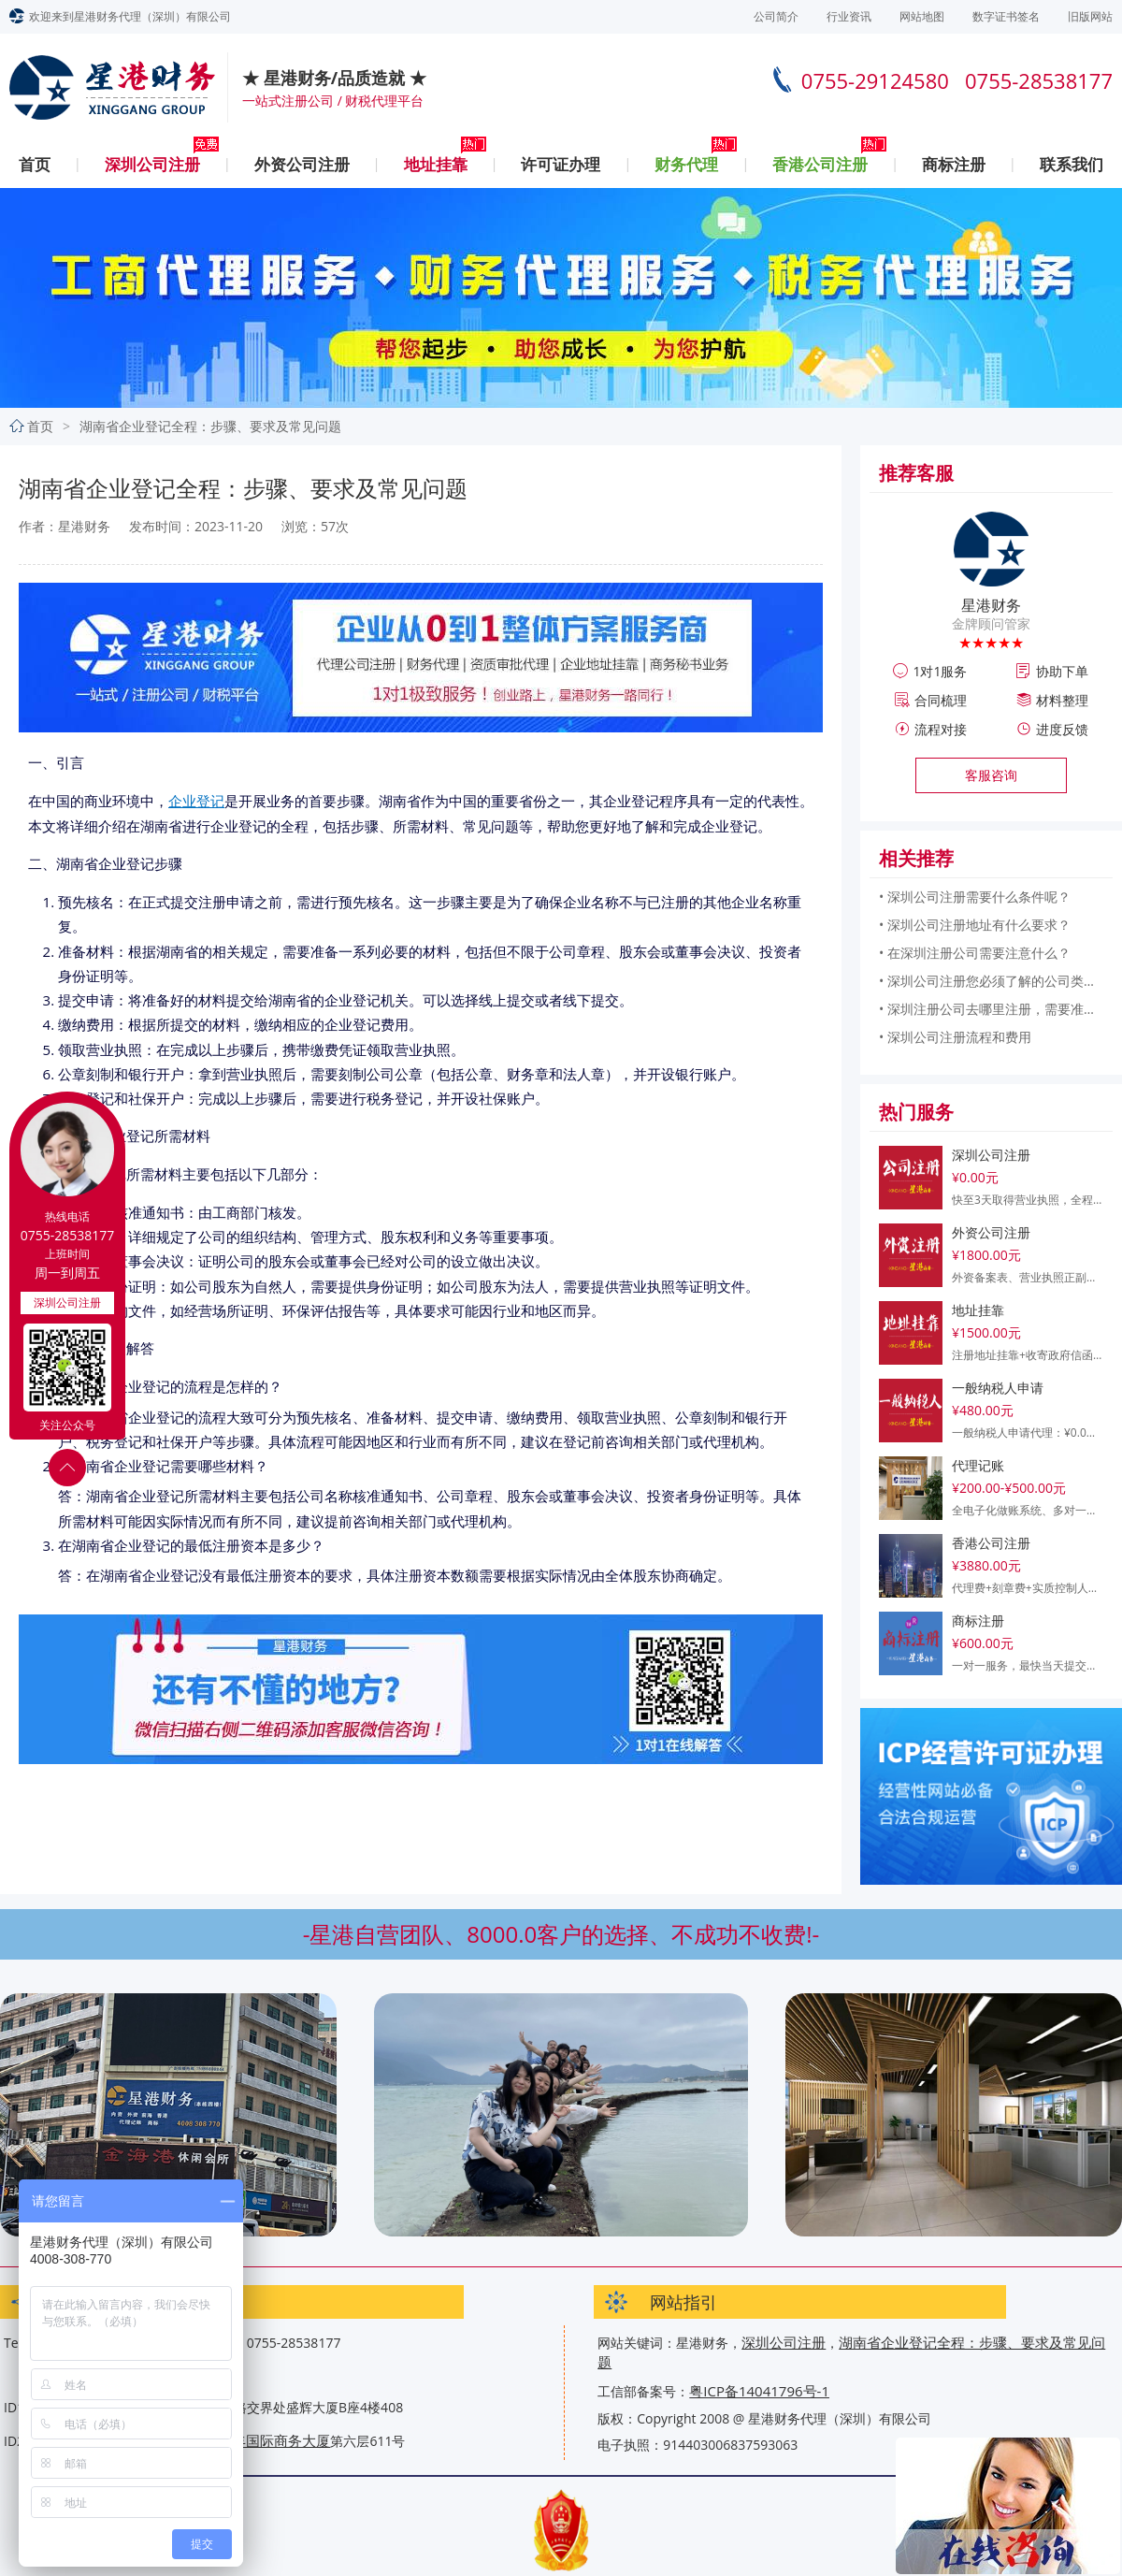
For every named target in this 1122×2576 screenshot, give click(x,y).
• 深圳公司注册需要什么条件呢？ (975, 896)
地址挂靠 (436, 164)
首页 (34, 164)
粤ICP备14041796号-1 (759, 2390)
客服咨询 (991, 775)
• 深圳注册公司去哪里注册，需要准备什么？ (991, 1009)
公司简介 (776, 16)
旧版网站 (1090, 16)
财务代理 (686, 164)
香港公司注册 (820, 164)
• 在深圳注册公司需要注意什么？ (975, 953)
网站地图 (921, 16)
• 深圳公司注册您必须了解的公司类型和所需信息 (991, 981)
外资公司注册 (302, 164)
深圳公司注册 (152, 164)
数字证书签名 (1006, 16)
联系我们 (1071, 164)
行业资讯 (849, 16)
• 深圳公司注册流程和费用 (955, 1037)
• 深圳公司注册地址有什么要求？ (975, 924)
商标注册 (953, 164)
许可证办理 (560, 164)
